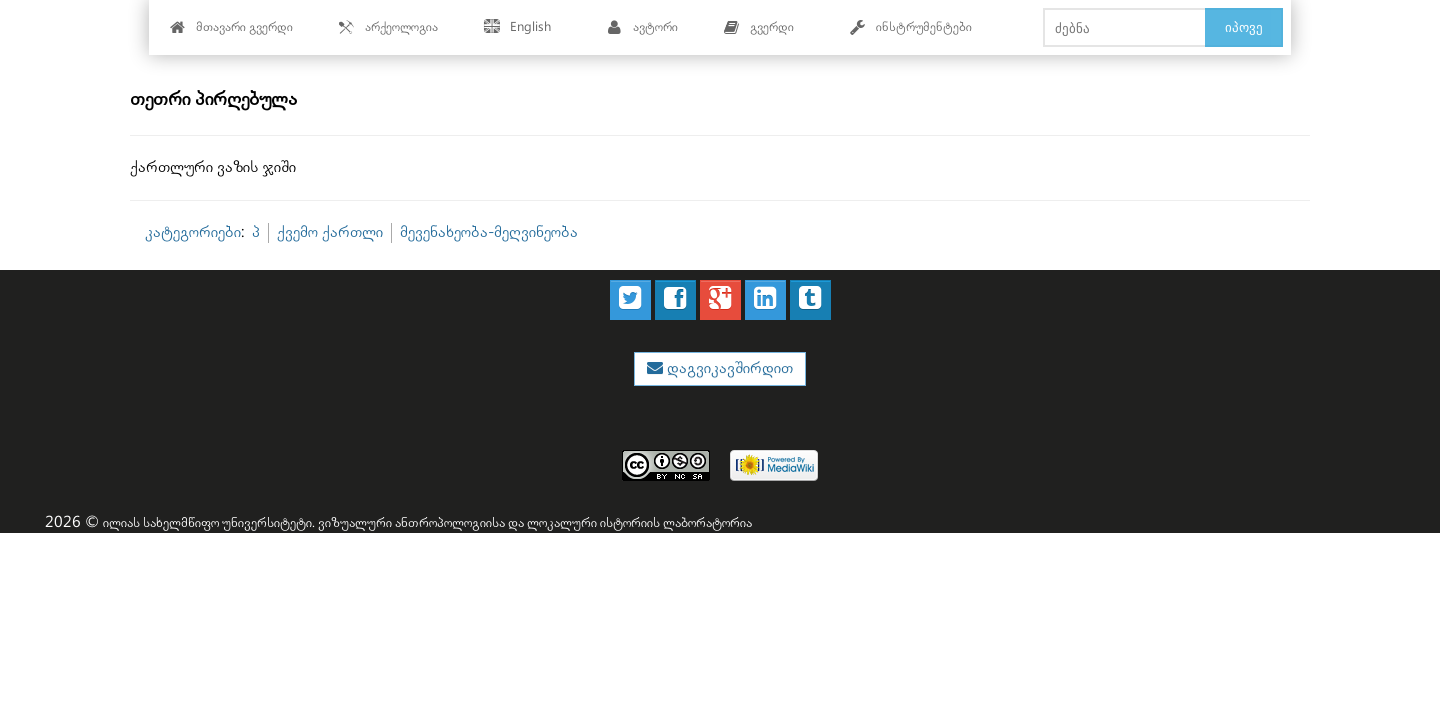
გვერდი (759, 27)
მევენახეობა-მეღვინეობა (489, 232)
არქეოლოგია (388, 27)
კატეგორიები (193, 232)
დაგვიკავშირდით (728, 368)
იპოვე (1244, 27)
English (517, 27)
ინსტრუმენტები (911, 27)
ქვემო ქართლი (330, 232)
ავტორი (642, 27)
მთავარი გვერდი (231, 27)
